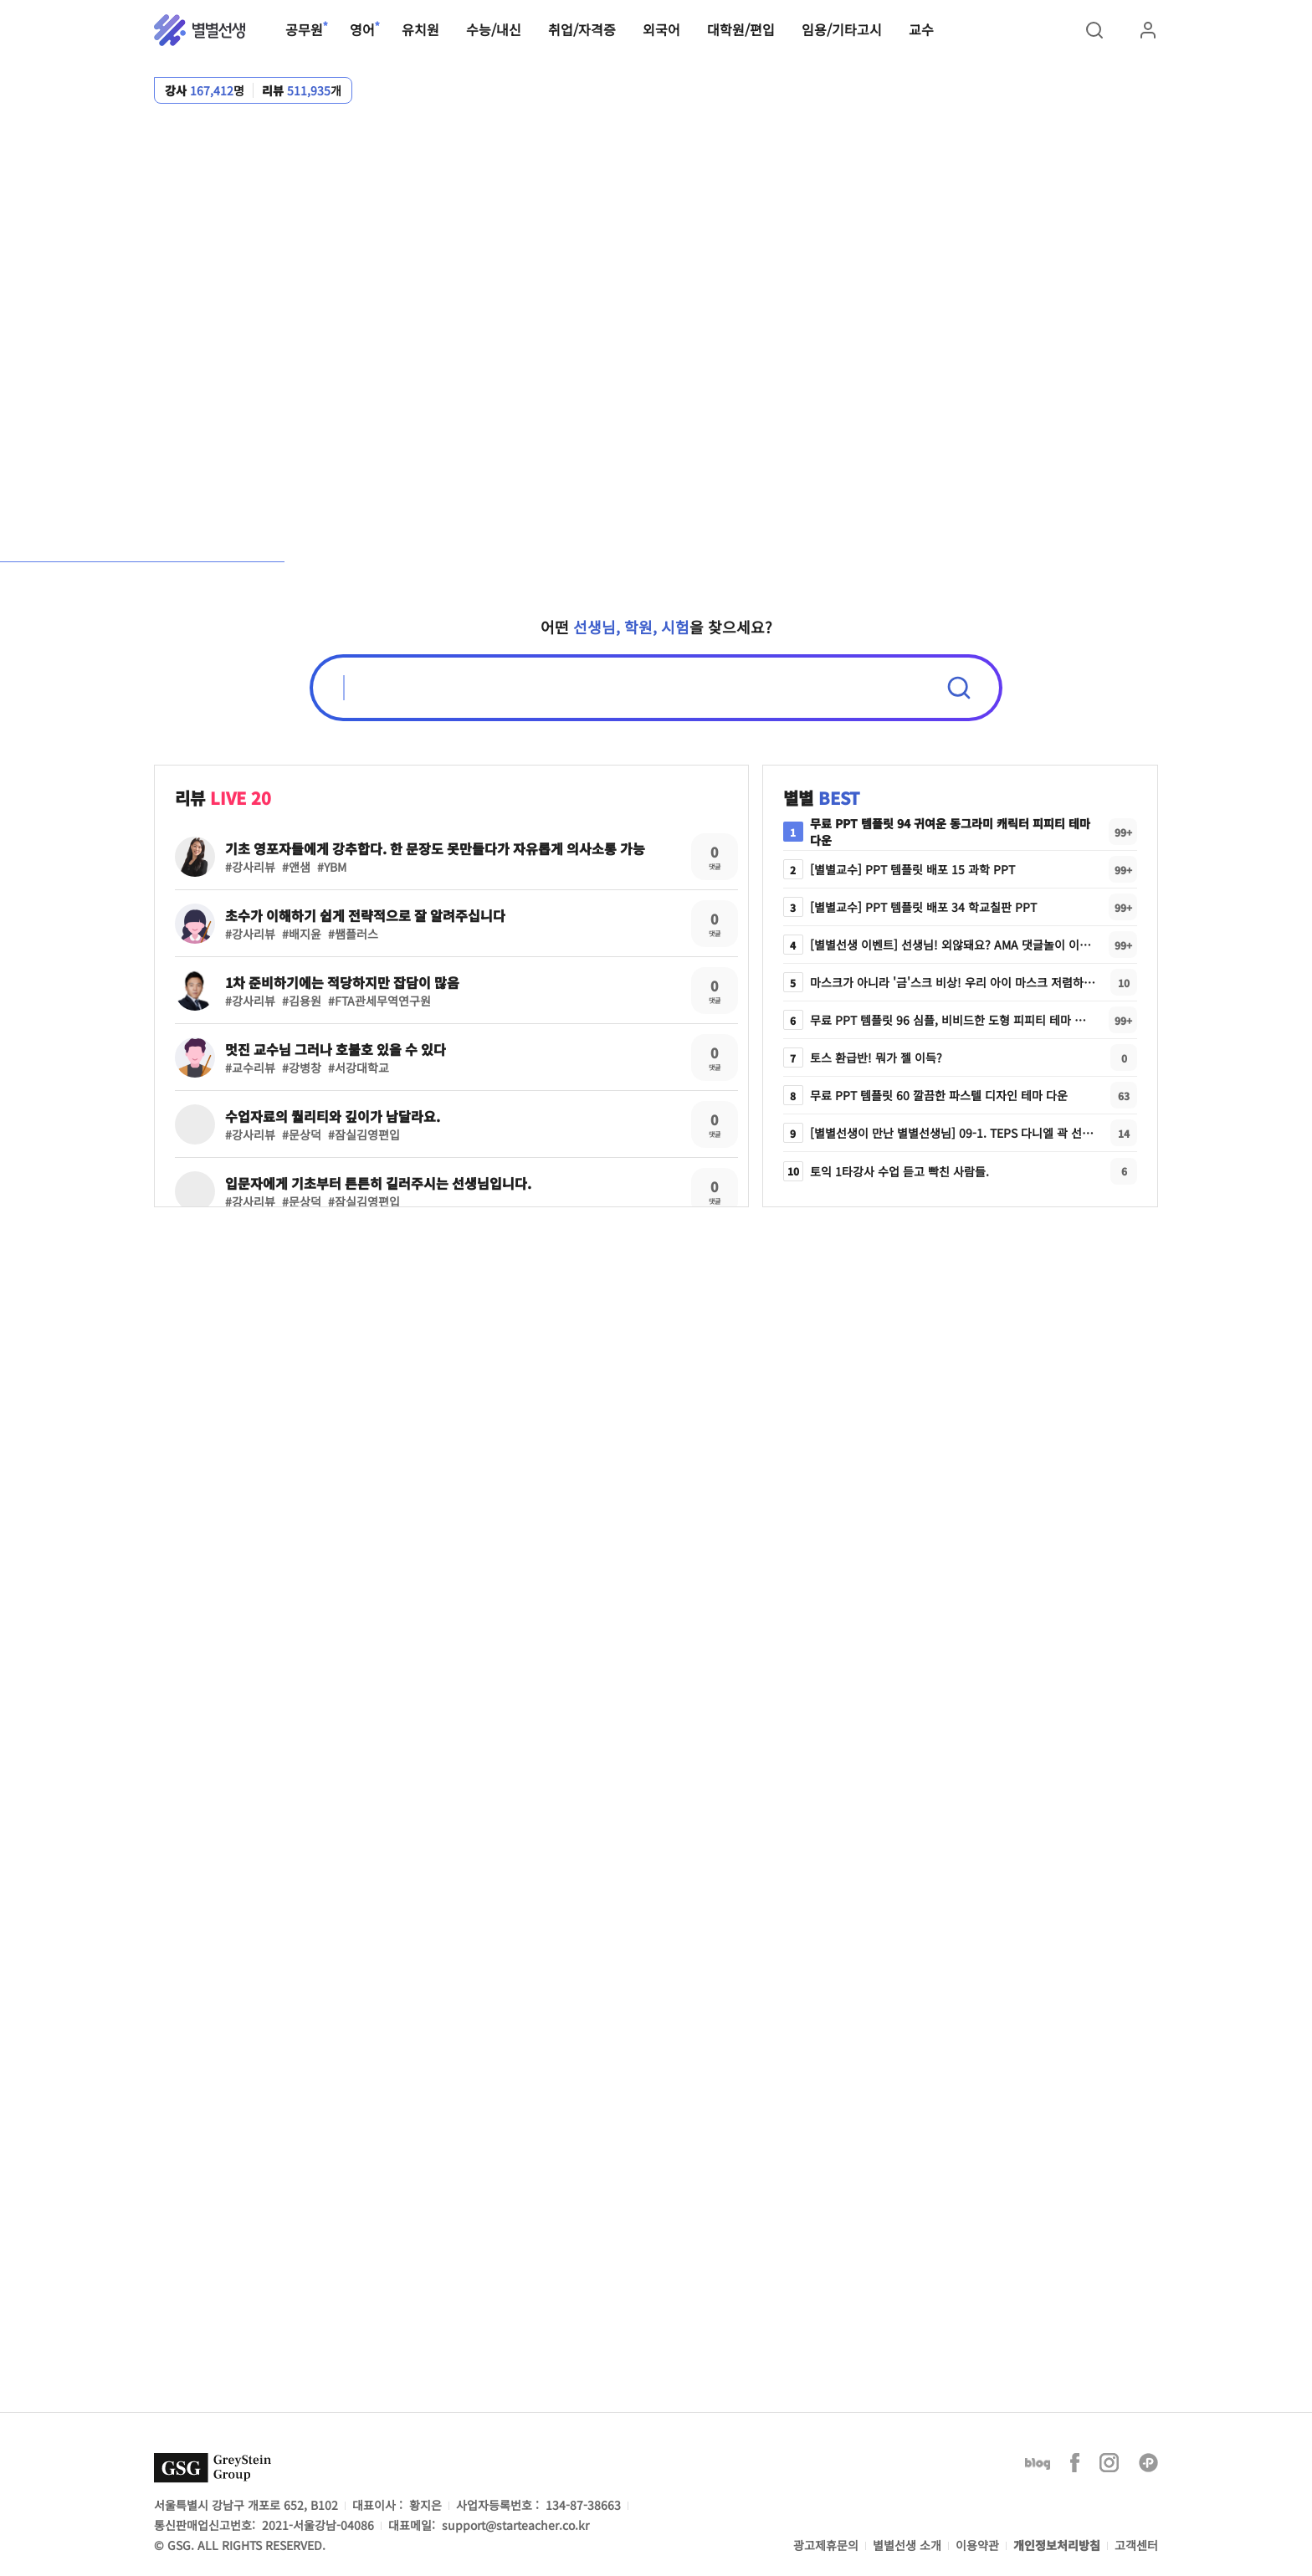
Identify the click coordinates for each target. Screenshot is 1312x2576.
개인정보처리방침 (1056, 2545)
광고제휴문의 (825, 2545)
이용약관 (977, 2545)
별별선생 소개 (907, 2545)
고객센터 (1136, 2545)
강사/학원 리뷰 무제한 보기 (913, 322)
